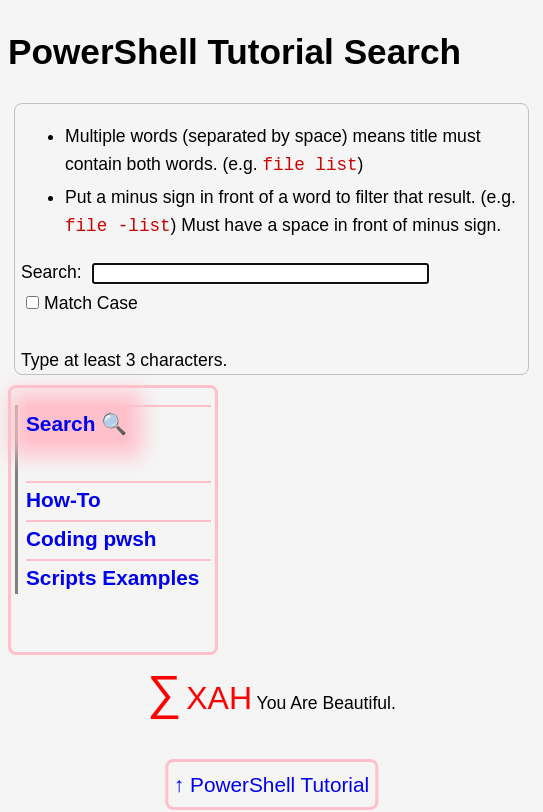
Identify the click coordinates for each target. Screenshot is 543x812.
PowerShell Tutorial (279, 784)
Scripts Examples (112, 577)
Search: (225, 272)
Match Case (91, 303)
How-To (63, 499)
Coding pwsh (91, 538)
